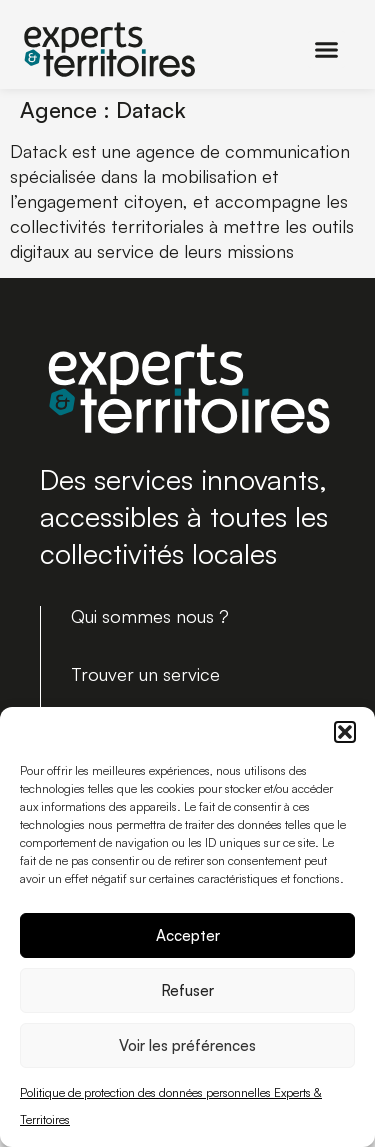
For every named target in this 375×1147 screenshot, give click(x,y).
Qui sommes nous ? (150, 616)
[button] (345, 732)
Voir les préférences (187, 1045)
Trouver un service (145, 674)
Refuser (187, 990)
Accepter (188, 935)
